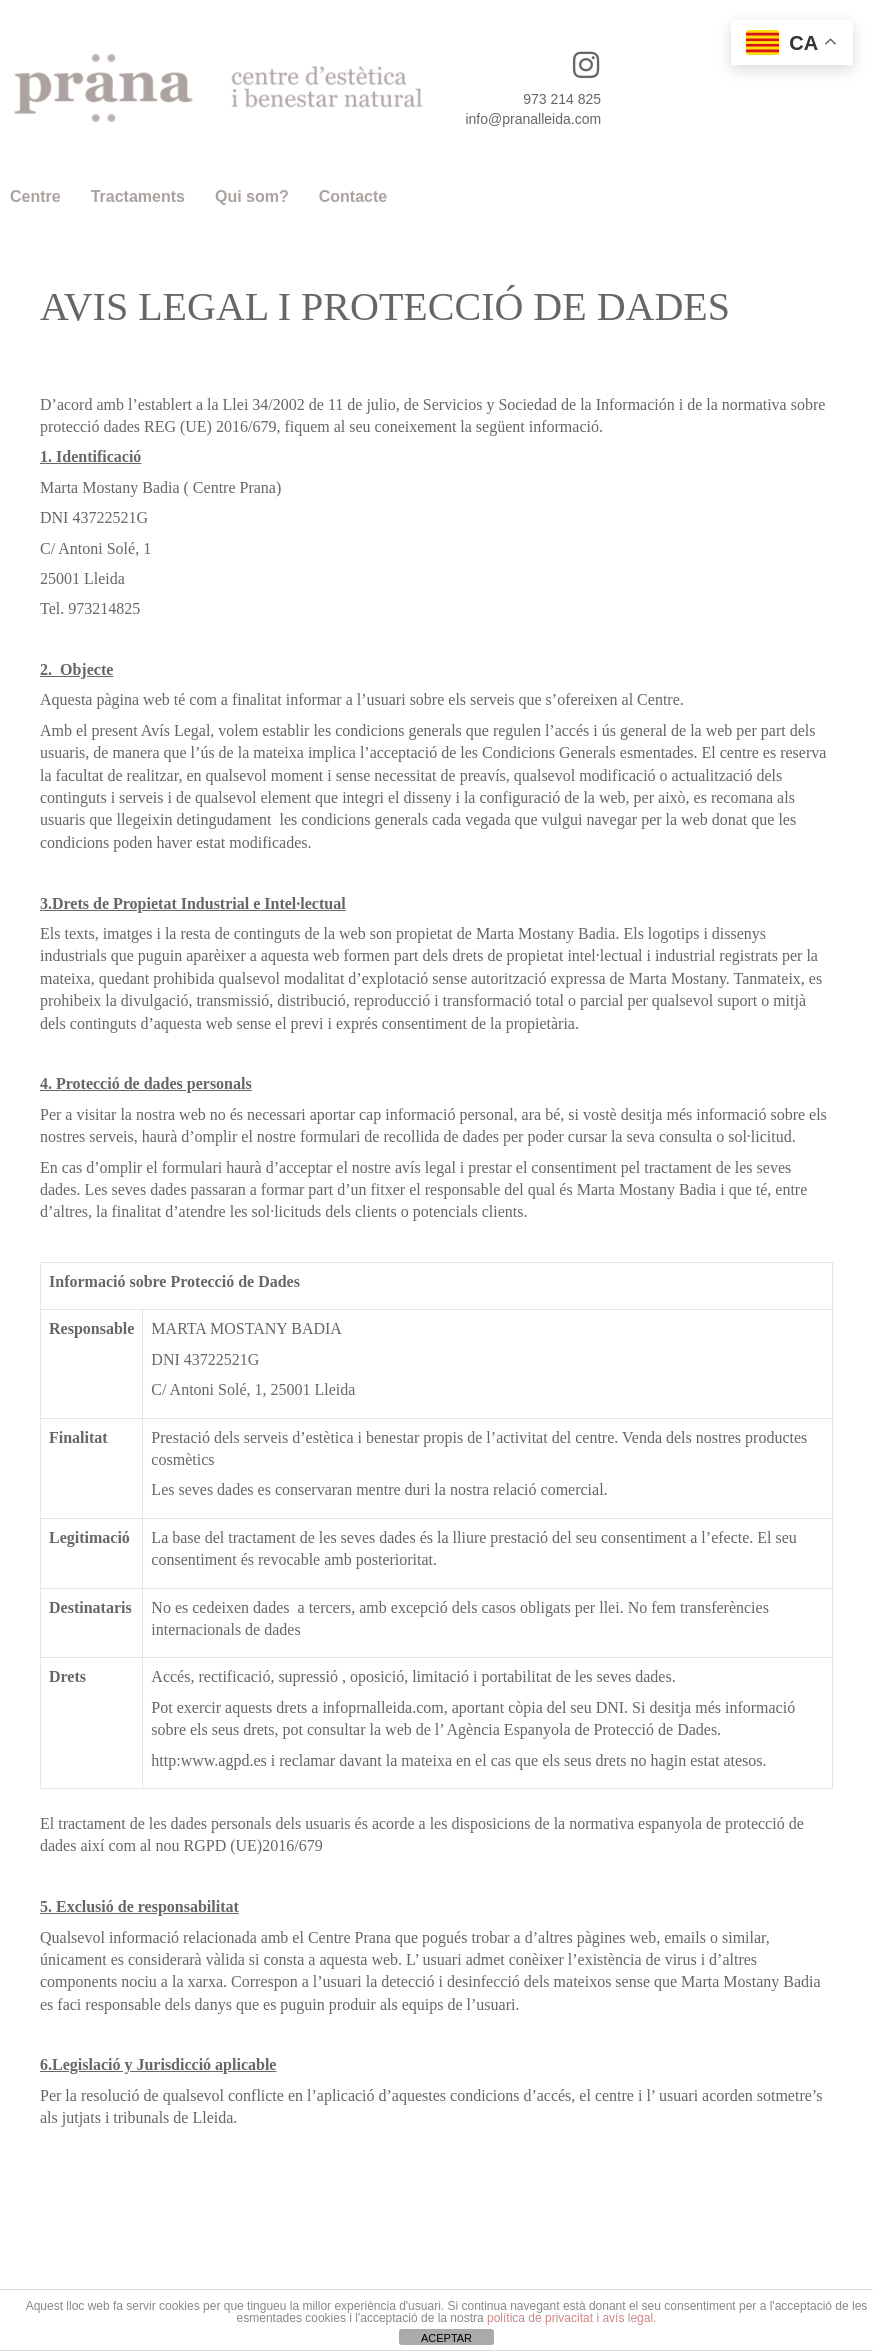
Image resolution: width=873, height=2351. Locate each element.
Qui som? (252, 196)
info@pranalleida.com (533, 119)
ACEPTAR (446, 2338)
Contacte (353, 196)
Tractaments (138, 196)
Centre (35, 196)
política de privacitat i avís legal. (571, 2318)
